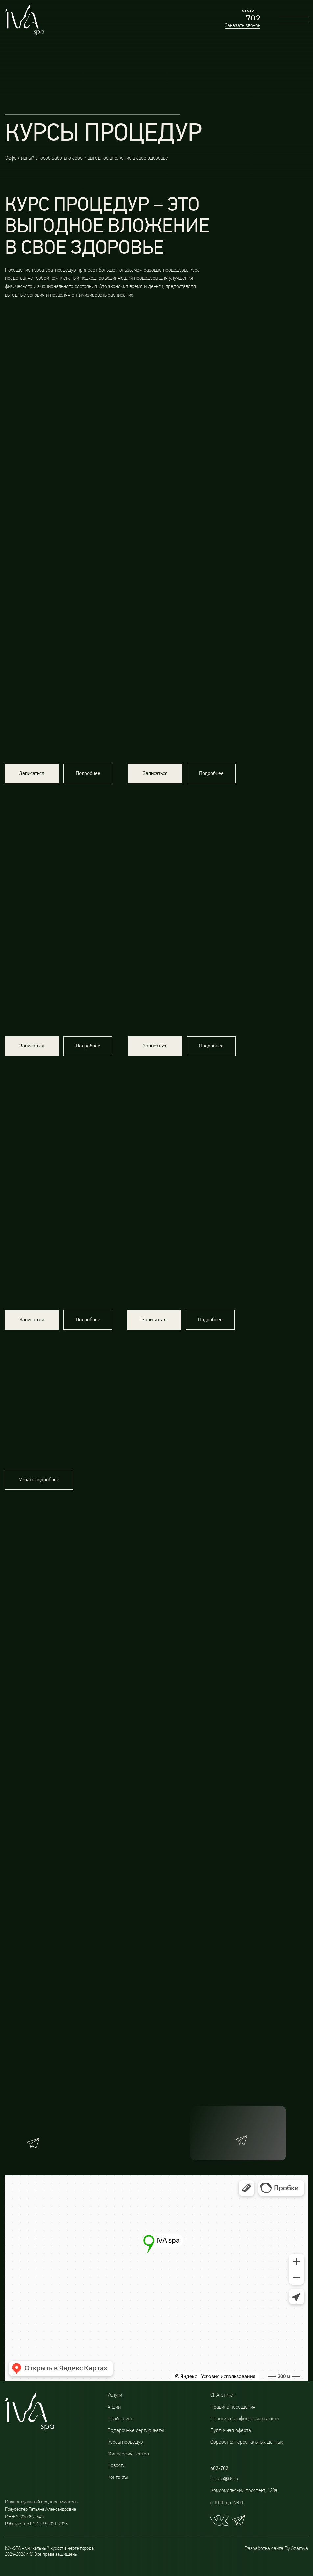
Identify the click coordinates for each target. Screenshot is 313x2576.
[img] (183, 1123)
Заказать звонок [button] (242, 25)
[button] (32, 776)
